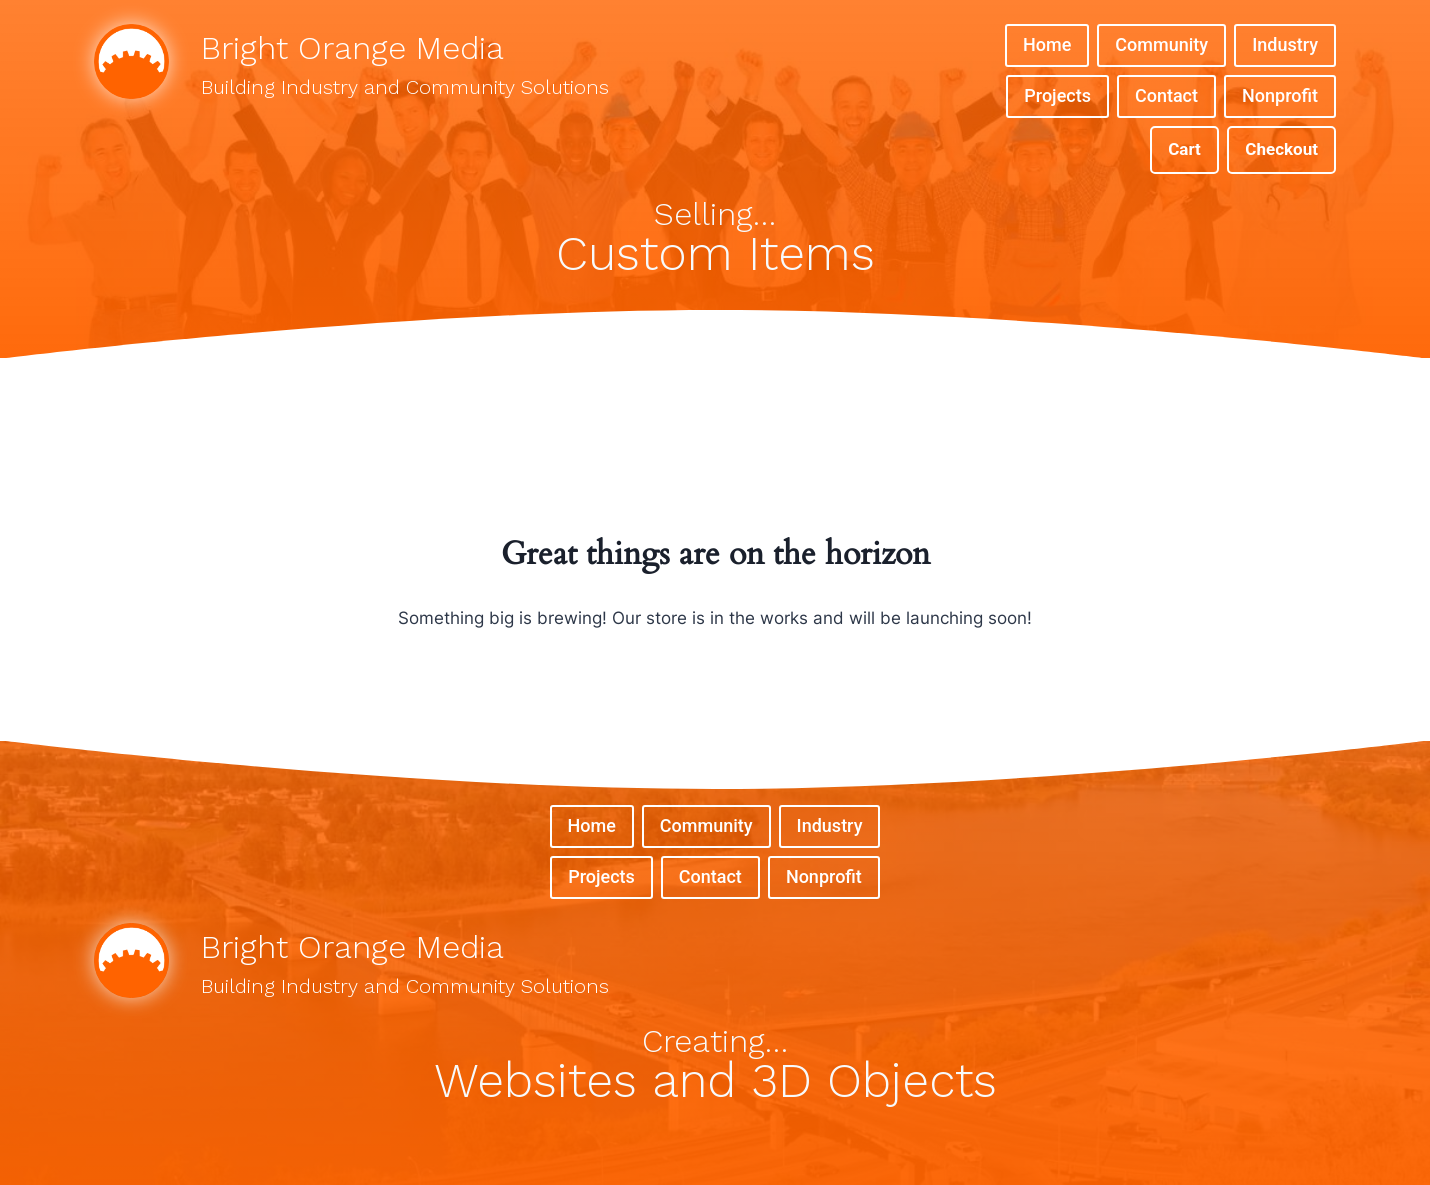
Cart (1184, 149)
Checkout (1281, 149)
